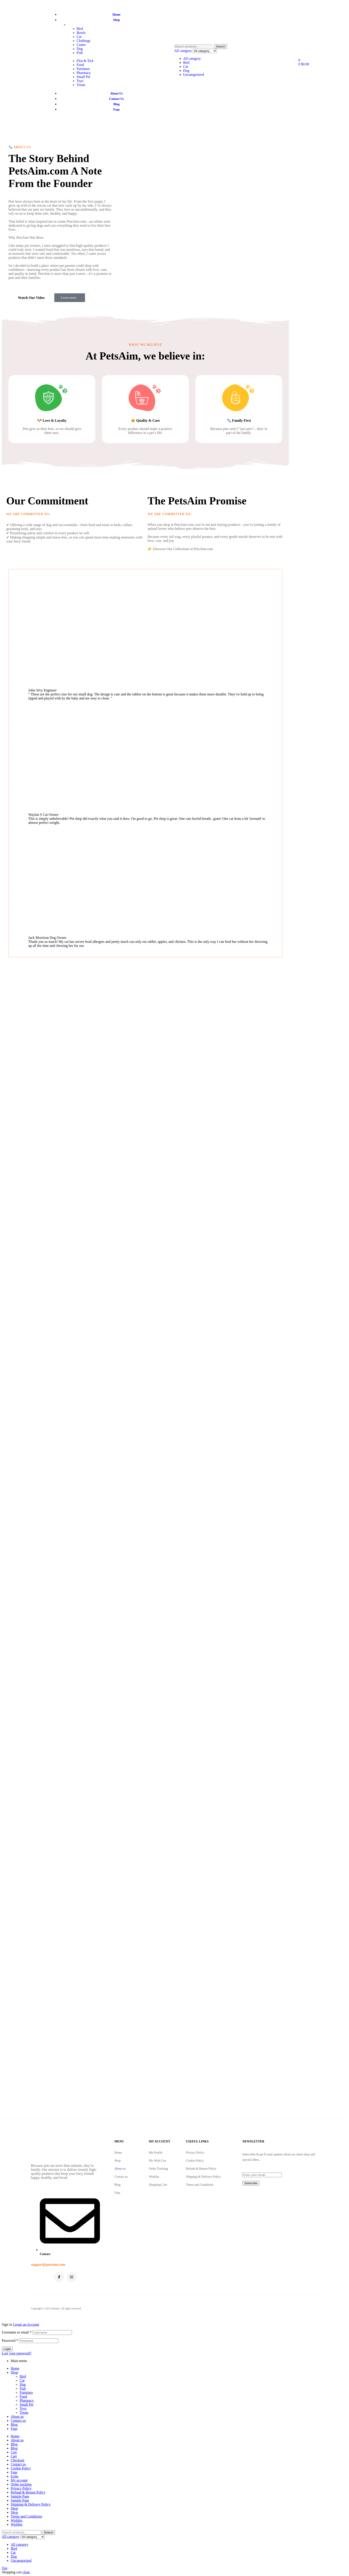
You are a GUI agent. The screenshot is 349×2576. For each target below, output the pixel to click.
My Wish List (157, 2160)
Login (7, 2349)
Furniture (83, 69)
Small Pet (83, 77)
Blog (117, 2184)
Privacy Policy (195, 2152)
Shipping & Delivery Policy (203, 2176)
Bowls (81, 33)
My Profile (155, 2152)
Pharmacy (84, 73)
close (26, 2572)
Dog (80, 49)
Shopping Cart (158, 2184)
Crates (81, 45)
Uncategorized (193, 74)
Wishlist (154, 2176)
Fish (80, 53)
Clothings (83, 41)
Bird (80, 29)
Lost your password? (16, 2353)
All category (192, 58)
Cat (79, 37)
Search (220, 46)
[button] (69, 297)
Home (118, 2152)
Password (10, 2340)
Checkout (17, 2460)
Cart (14, 2452)
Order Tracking (158, 2168)
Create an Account (26, 2324)
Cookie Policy (195, 2160)
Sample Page (20, 2496)
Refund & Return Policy (201, 2168)
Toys (80, 81)
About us (120, 2168)
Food (80, 65)
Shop (120, 2160)
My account (19, 2480)
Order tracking (21, 2484)
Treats (81, 85)
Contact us (121, 2176)
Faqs (117, 2192)
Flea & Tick (85, 61)
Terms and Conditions (199, 2184)
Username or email (17, 2332)
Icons (14, 2476)
